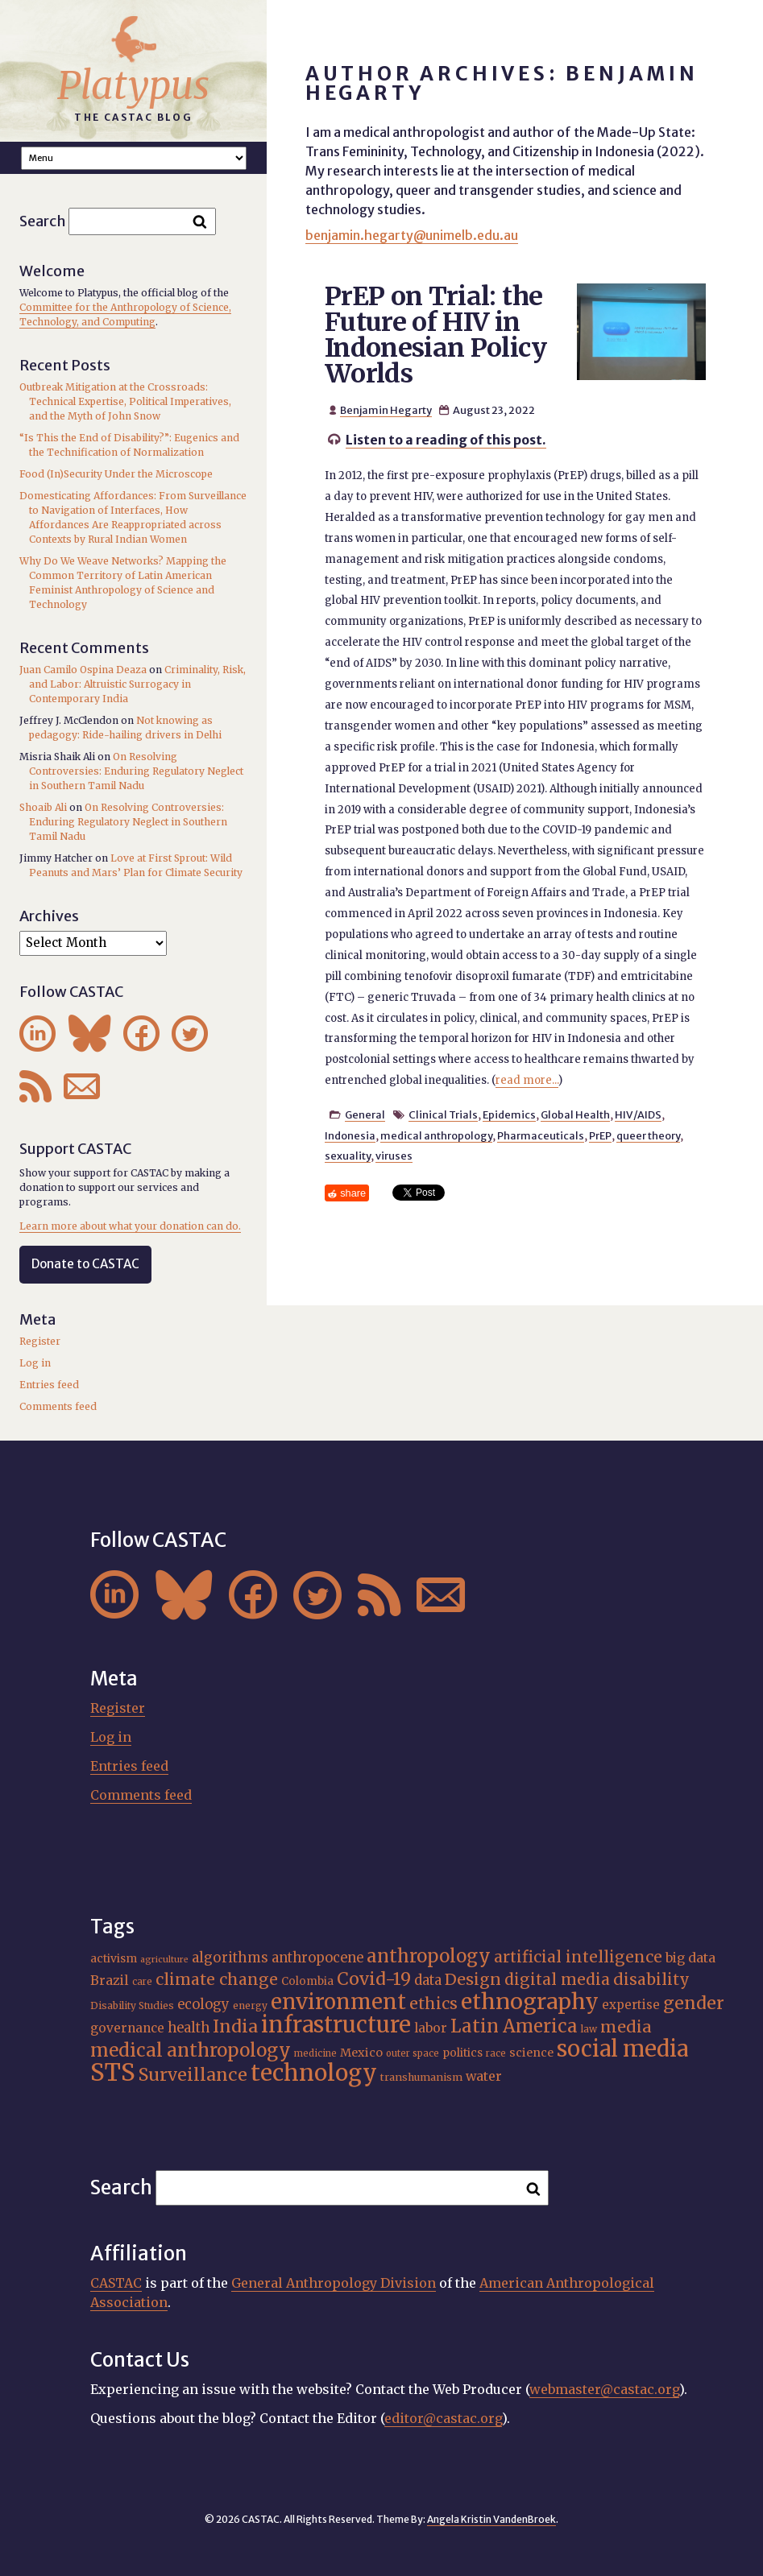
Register (39, 1341)
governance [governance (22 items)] (127, 2028)
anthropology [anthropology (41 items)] (429, 1956)
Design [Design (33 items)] (473, 1979)
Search (42, 221)
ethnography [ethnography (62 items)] (530, 2001)
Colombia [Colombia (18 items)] (307, 1981)
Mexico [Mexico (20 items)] (361, 2052)
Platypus (133, 85)
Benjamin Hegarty (386, 409)
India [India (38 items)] (235, 2026)
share (353, 1193)
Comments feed (58, 1406)
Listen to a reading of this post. (446, 440)
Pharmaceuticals (540, 1135)
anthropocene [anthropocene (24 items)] (317, 1958)
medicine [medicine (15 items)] (315, 2053)
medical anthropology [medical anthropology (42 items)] (190, 2050)
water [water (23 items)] (484, 2076)
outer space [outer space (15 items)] (412, 2053)
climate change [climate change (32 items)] (217, 1979)
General (365, 1114)
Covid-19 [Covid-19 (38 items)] (374, 1979)
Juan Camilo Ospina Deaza (83, 670)
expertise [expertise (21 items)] (631, 2004)
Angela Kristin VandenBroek (491, 2519)
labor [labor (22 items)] (430, 2028)
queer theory (648, 1135)
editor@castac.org (443, 2418)
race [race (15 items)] (496, 2053)
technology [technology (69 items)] (314, 2072)
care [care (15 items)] (142, 1981)
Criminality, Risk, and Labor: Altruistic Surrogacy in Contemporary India (137, 684)
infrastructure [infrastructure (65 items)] (336, 2025)
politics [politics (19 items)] (462, 2052)
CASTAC (116, 2283)
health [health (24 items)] (188, 2028)
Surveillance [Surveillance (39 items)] (193, 2075)
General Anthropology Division (333, 2283)
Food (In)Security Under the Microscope (116, 474)
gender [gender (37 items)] (693, 2003)
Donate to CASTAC (85, 1263)
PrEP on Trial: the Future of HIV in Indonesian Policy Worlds (435, 335)
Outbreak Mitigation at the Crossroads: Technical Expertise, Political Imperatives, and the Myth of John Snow (125, 401)
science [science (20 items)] (531, 2052)
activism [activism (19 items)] (113, 1958)
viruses (394, 1155)
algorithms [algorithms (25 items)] (230, 1958)
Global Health (575, 1114)
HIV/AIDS (638, 1114)
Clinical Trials (443, 1114)
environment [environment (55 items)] (338, 2002)
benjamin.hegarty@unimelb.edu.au (411, 235)
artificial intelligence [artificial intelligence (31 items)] (578, 1956)
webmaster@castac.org (604, 2389)
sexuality (348, 1155)
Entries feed (49, 1385)
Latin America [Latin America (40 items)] (514, 2026)
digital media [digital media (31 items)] (557, 1979)
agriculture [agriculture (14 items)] (164, 1959)
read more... (527, 1080)
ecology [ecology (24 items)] (203, 2004)
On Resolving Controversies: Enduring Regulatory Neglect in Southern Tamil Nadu (136, 771)
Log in (35, 1363)
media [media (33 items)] (626, 2026)
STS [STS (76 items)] (112, 2072)
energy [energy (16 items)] (250, 2005)
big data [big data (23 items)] (690, 1958)
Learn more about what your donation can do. (130, 1226)
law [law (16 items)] (589, 2029)
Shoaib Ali (43, 807)
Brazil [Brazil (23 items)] (109, 1980)
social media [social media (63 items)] (622, 2048)
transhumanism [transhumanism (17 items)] (421, 2076)
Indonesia (350, 1135)
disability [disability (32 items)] (651, 1979)
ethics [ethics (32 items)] (433, 2003)
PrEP (600, 1135)
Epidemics (509, 1114)
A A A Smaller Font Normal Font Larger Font (134, 158)
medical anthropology (436, 1135)
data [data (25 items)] (428, 1980)
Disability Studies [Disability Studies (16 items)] (132, 2005)
